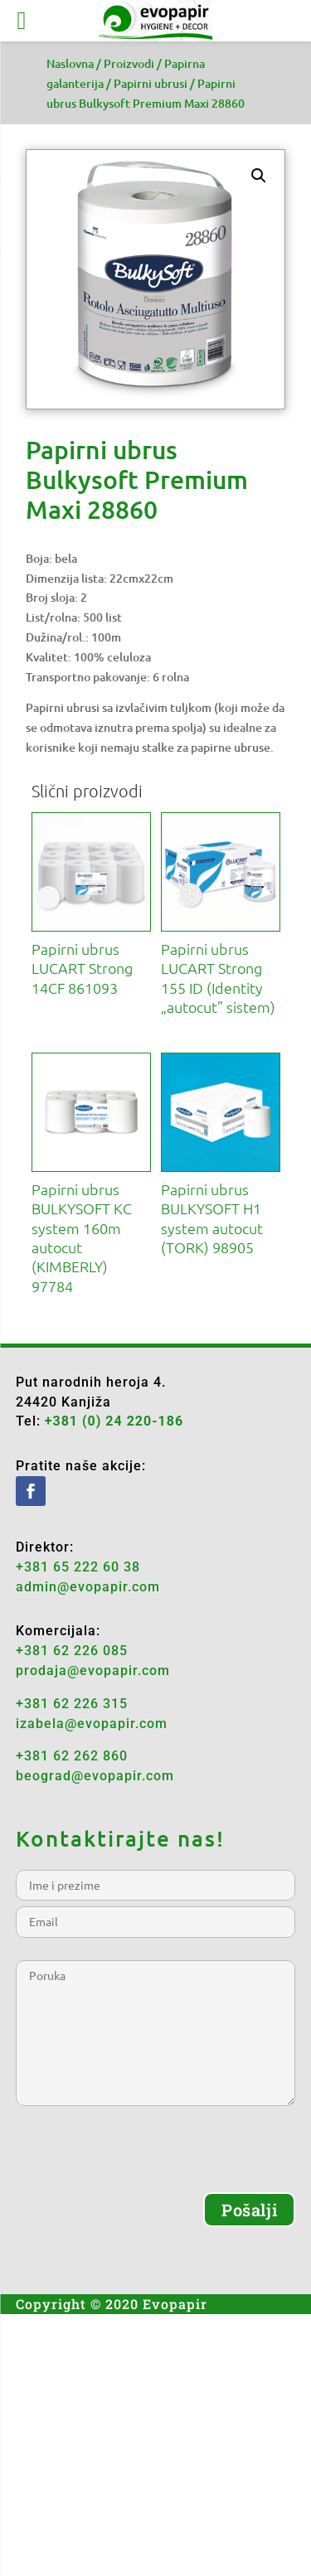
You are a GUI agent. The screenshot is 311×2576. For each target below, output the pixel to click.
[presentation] (142, 2160)
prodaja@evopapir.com (93, 1670)
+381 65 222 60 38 (78, 1567)
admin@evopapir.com (88, 1587)
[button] (259, 176)
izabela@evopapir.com (92, 1723)
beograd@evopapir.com (95, 1776)
